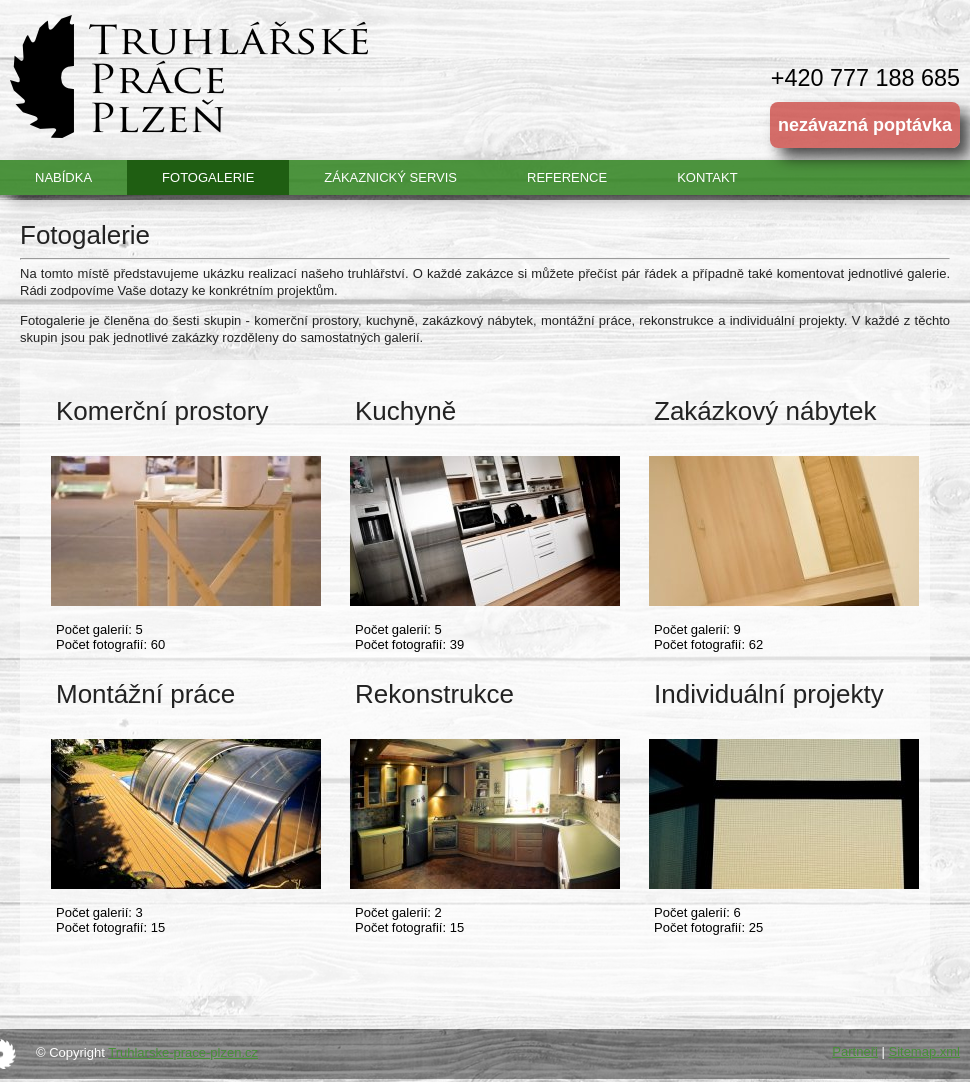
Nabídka (63, 177)
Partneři (855, 1051)
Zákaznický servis (390, 177)
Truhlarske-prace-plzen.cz (183, 1052)
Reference (567, 177)
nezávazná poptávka (865, 125)
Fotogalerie (208, 177)
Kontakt (707, 177)
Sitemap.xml (924, 1051)
